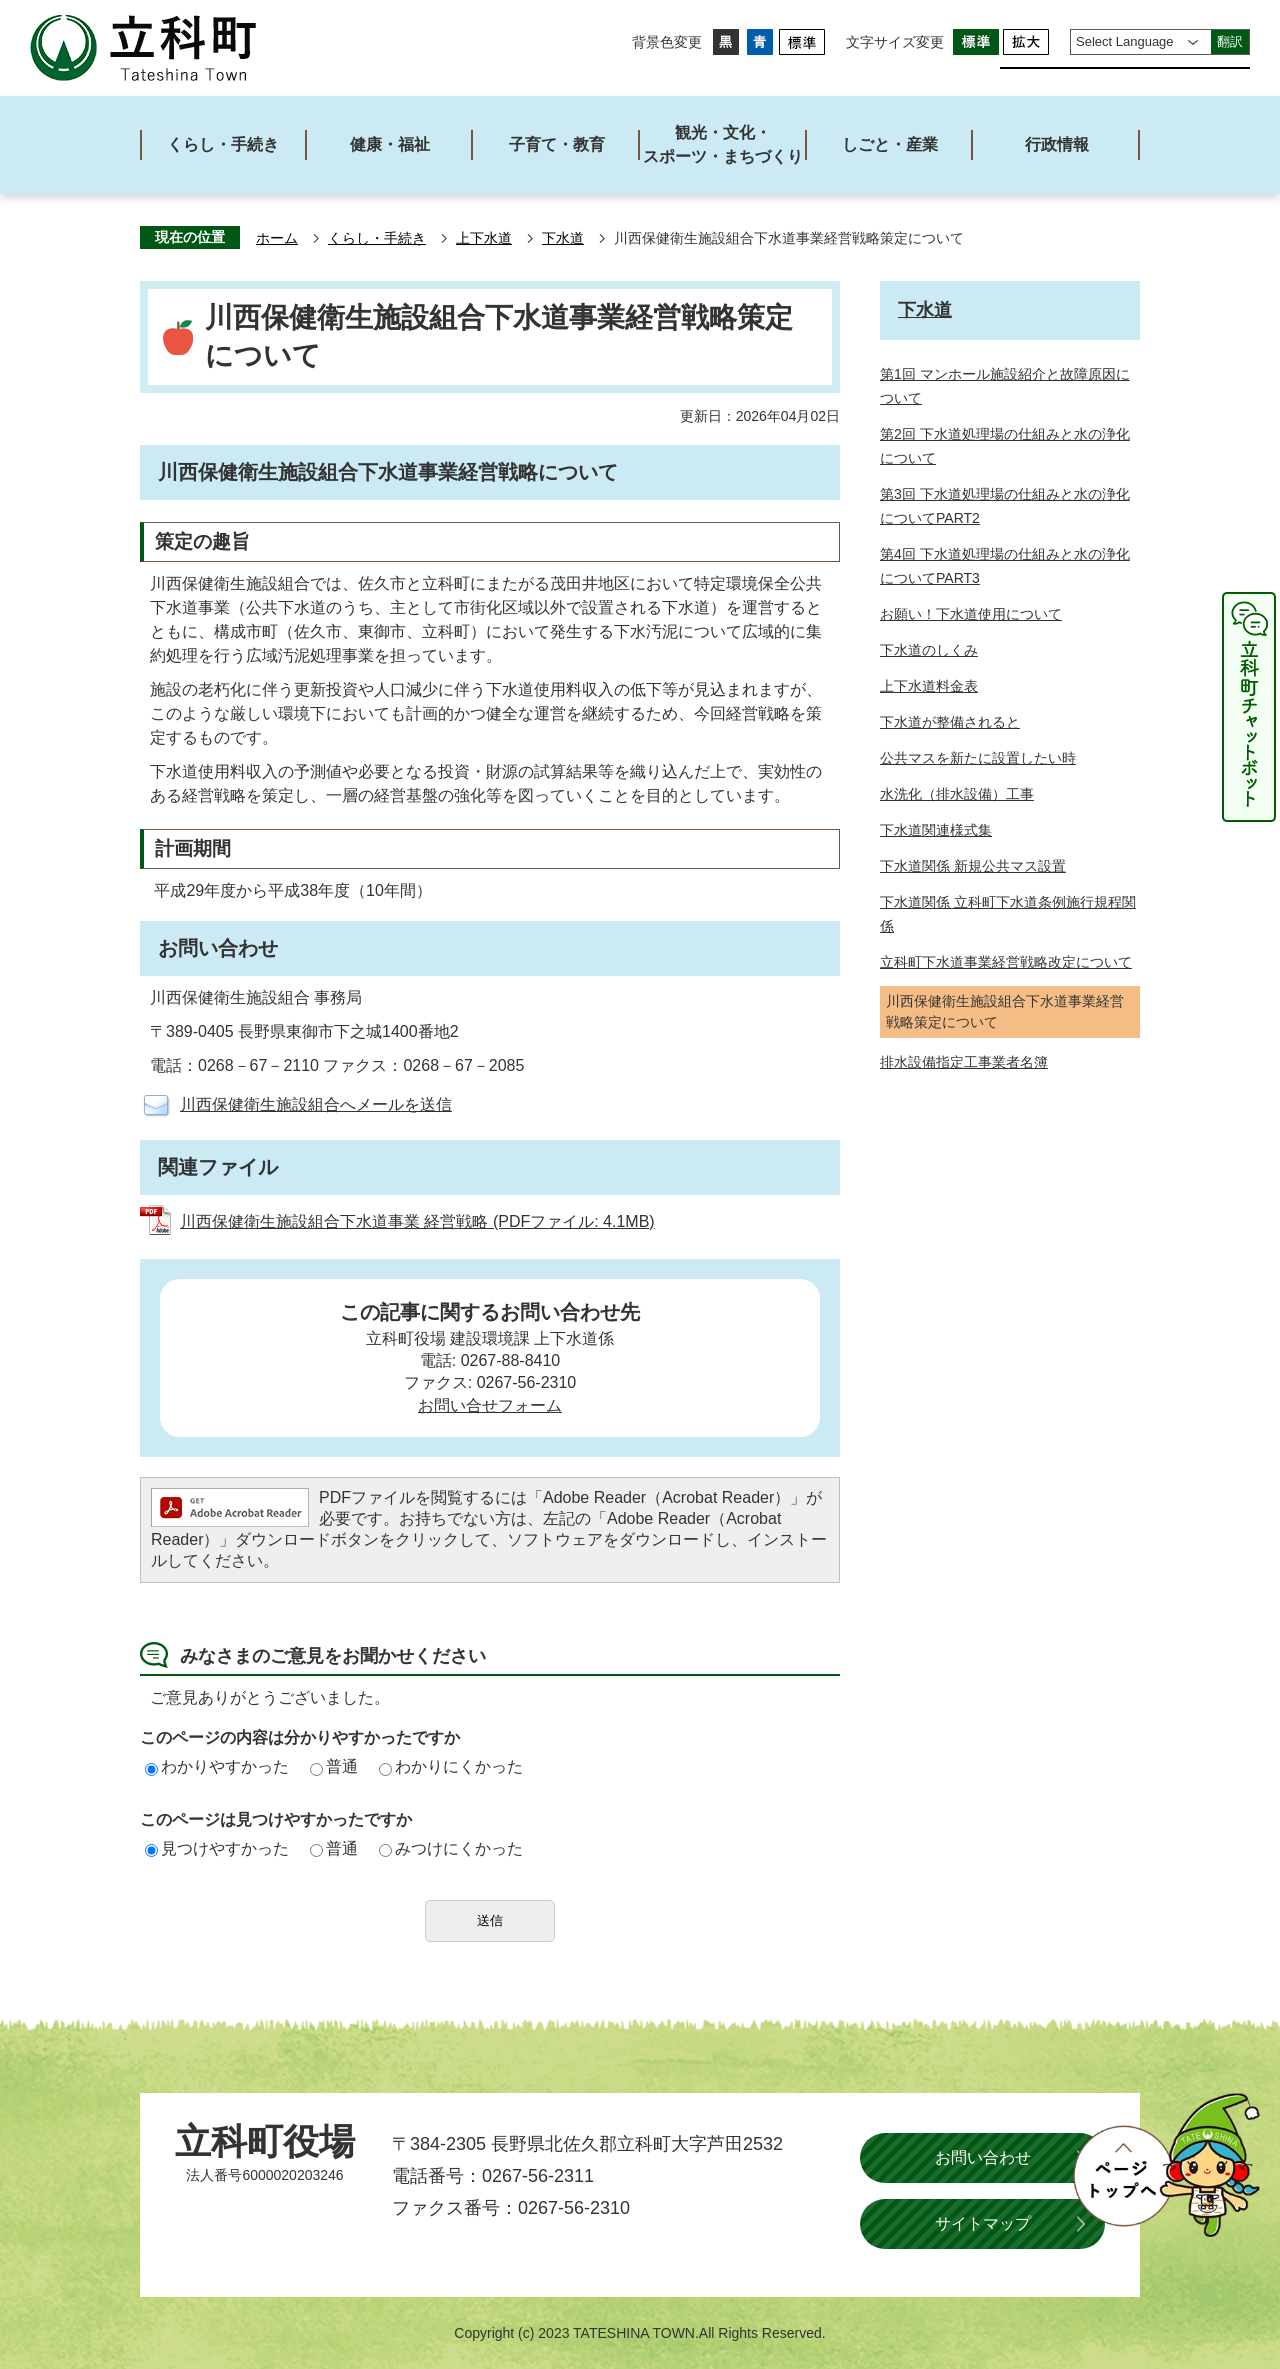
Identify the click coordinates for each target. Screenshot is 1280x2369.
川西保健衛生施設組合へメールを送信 (316, 1104)
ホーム (277, 238)
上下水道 (484, 238)
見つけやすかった (217, 1848)
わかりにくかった (451, 1766)
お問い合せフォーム (490, 1405)
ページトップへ (1166, 2165)
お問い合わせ (983, 2157)
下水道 (563, 238)
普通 (334, 1766)
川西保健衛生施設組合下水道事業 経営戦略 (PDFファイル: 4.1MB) (417, 1221)
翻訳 (1230, 41)
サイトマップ (983, 2223)
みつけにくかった (451, 1848)
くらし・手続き (377, 238)
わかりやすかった (217, 1766)
